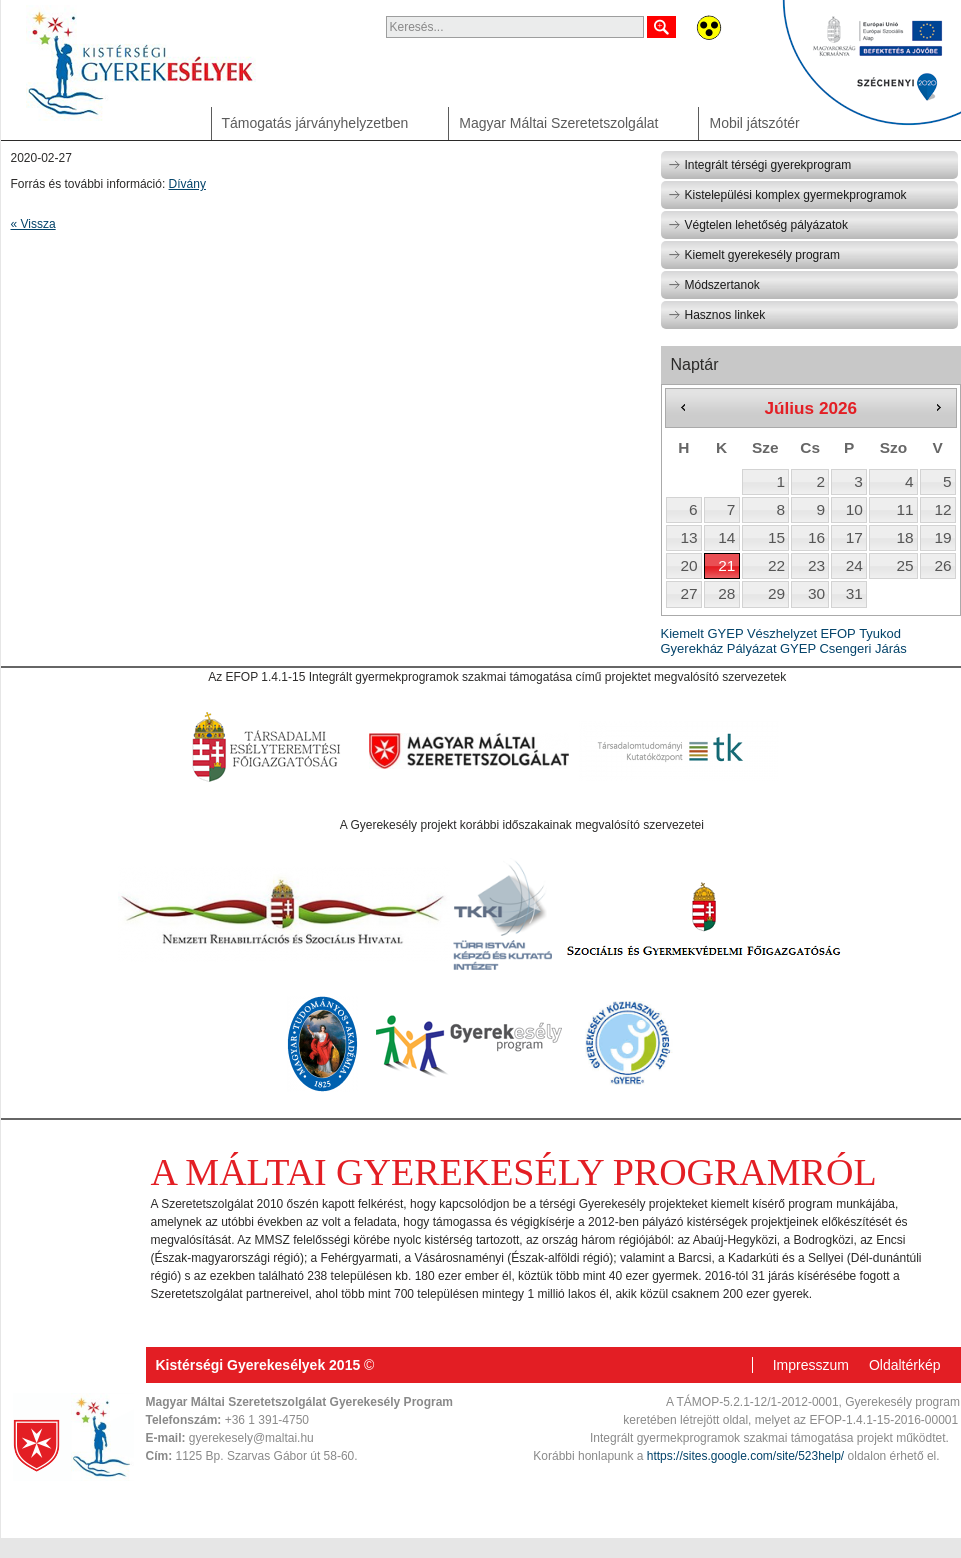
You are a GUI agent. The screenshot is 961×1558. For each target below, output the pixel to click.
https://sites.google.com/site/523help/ (745, 1456)
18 (905, 537)
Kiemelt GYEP (702, 633)
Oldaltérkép (905, 1365)
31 (854, 593)
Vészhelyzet (782, 633)
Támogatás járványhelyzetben (315, 123)
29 (776, 593)
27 (688, 593)
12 (942, 509)
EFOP (837, 633)
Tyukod (880, 633)
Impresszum (811, 1365)
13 (688, 537)
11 (905, 509)
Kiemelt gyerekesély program (754, 255)
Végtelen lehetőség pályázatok (758, 225)
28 (726, 593)
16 (816, 537)
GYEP (798, 648)
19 (942, 537)
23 (816, 565)
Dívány (187, 184)
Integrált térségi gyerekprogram (760, 165)
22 (776, 565)
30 (816, 593)
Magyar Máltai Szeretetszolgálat (558, 123)
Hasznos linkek (717, 315)
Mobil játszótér (754, 123)
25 (905, 565)
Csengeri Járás (862, 648)
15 (776, 537)
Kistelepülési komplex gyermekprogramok (787, 195)
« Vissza (33, 224)
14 (726, 537)
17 (854, 537)
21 (726, 565)
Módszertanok (714, 285)
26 (942, 565)
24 (854, 565)
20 (688, 565)
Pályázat (752, 648)
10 (854, 509)
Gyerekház (692, 648)
